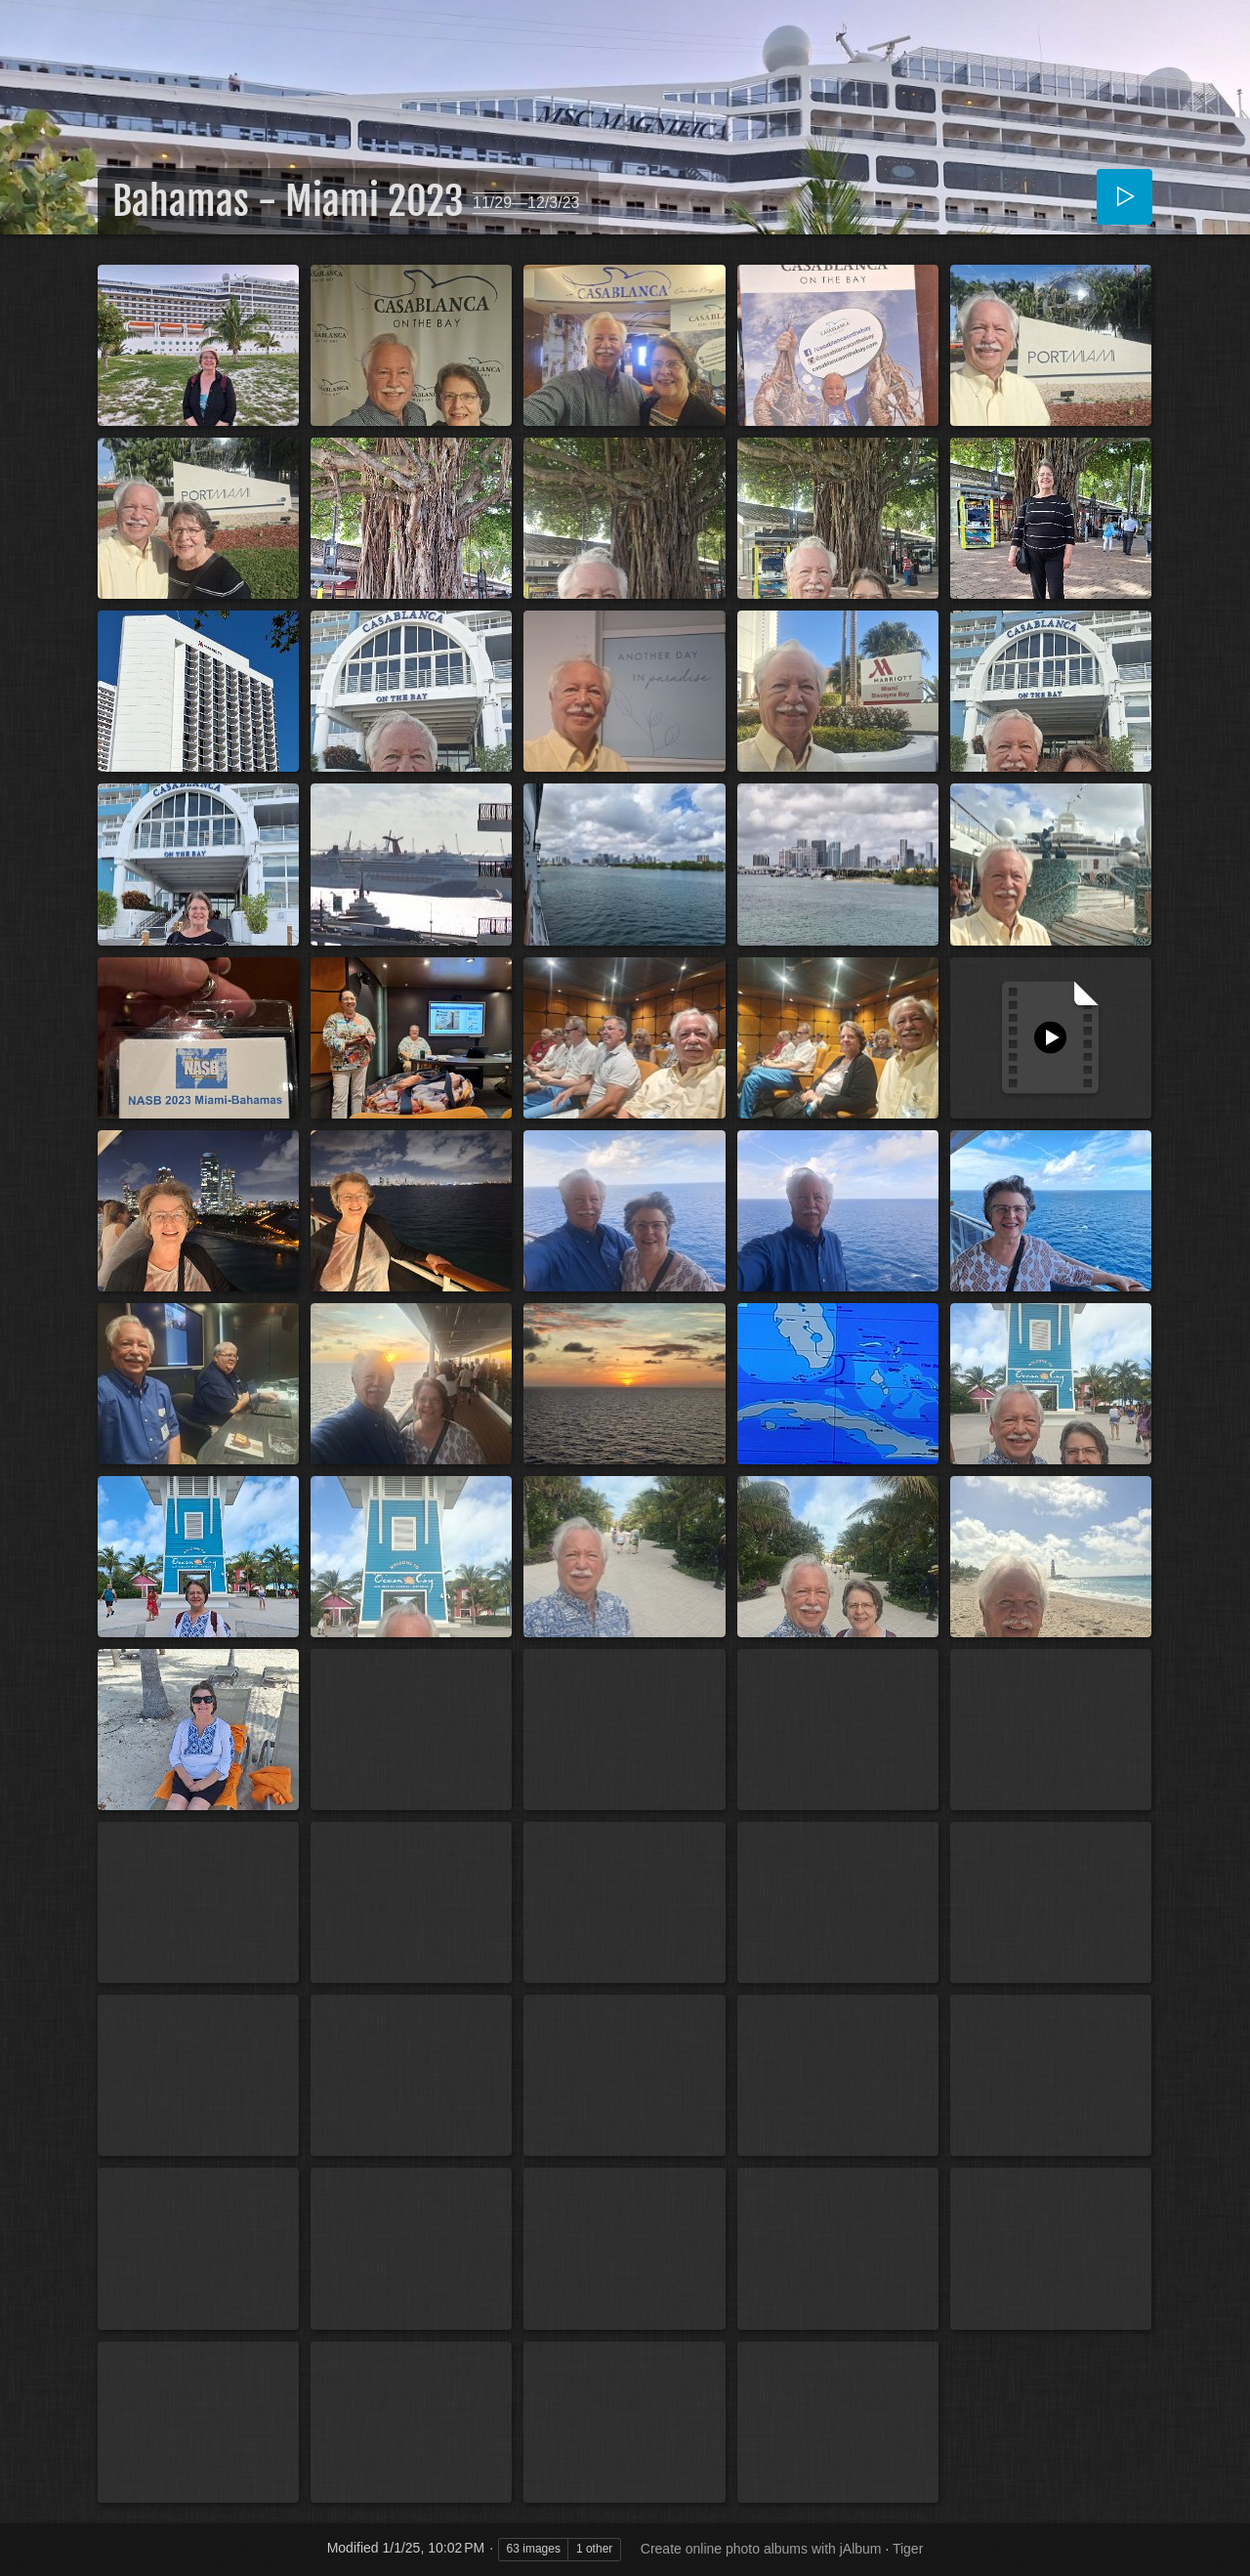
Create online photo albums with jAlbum (761, 2548)
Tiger (908, 2548)
